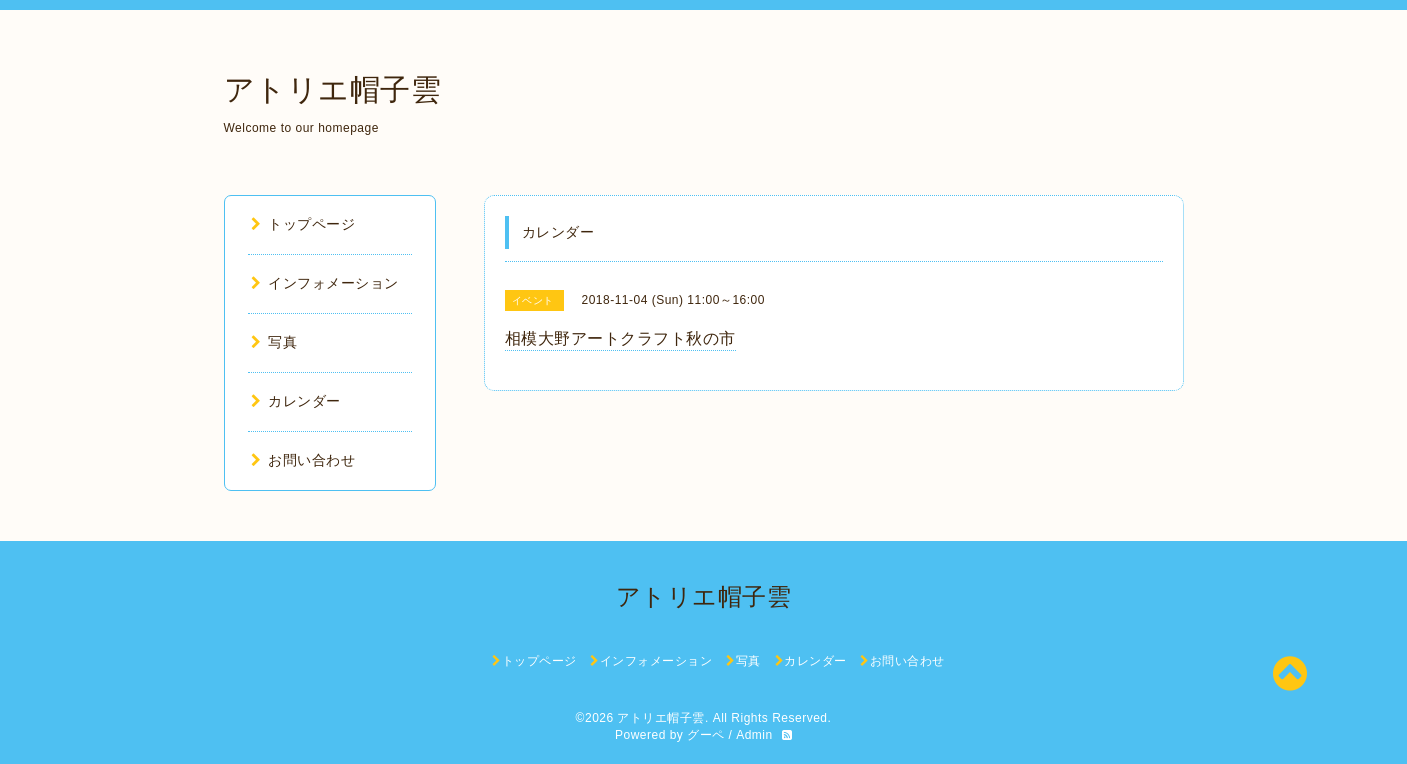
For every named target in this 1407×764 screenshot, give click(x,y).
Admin (754, 735)
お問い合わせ (303, 460)
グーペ (706, 735)
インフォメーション (325, 283)
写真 (274, 342)
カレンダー (296, 401)
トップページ (303, 224)
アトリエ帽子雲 (333, 89)
